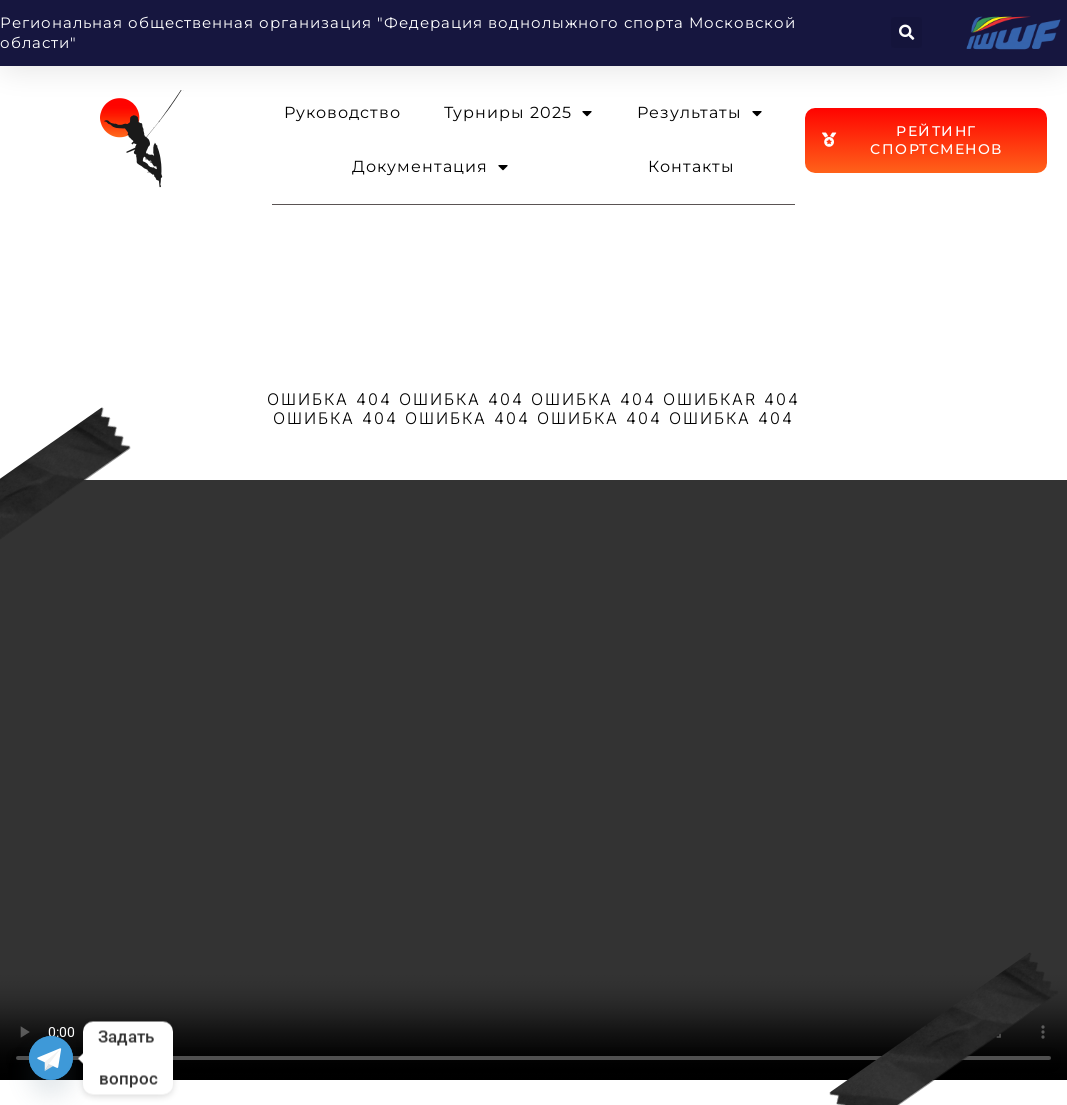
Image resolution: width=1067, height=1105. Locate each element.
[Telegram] (51, 1058)
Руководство (342, 112)
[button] (906, 32)
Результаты (700, 113)
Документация (430, 167)
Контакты (691, 166)
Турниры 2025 (518, 113)
